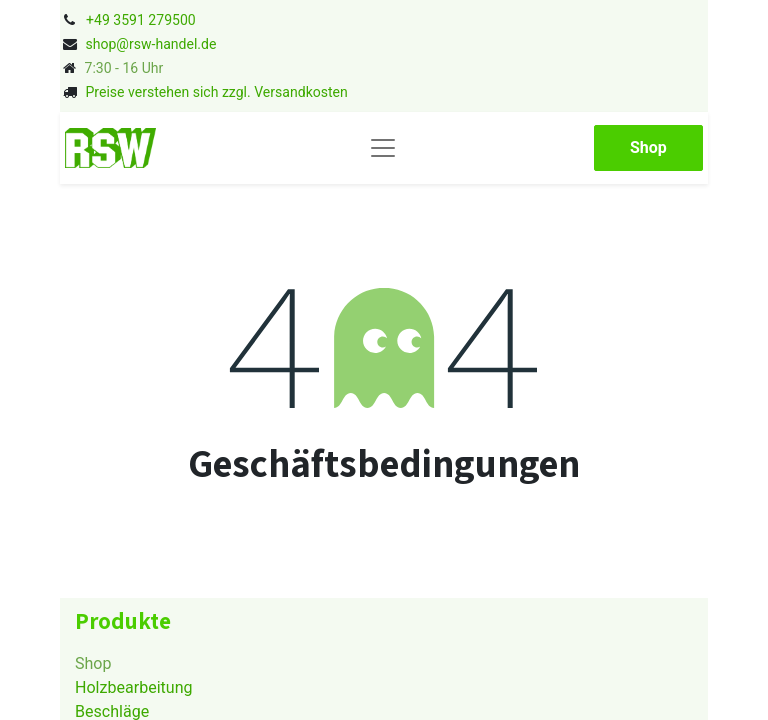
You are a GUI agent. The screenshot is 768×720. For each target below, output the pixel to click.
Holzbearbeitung (134, 687)
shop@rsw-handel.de (150, 44)
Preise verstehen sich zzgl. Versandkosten (216, 92)
